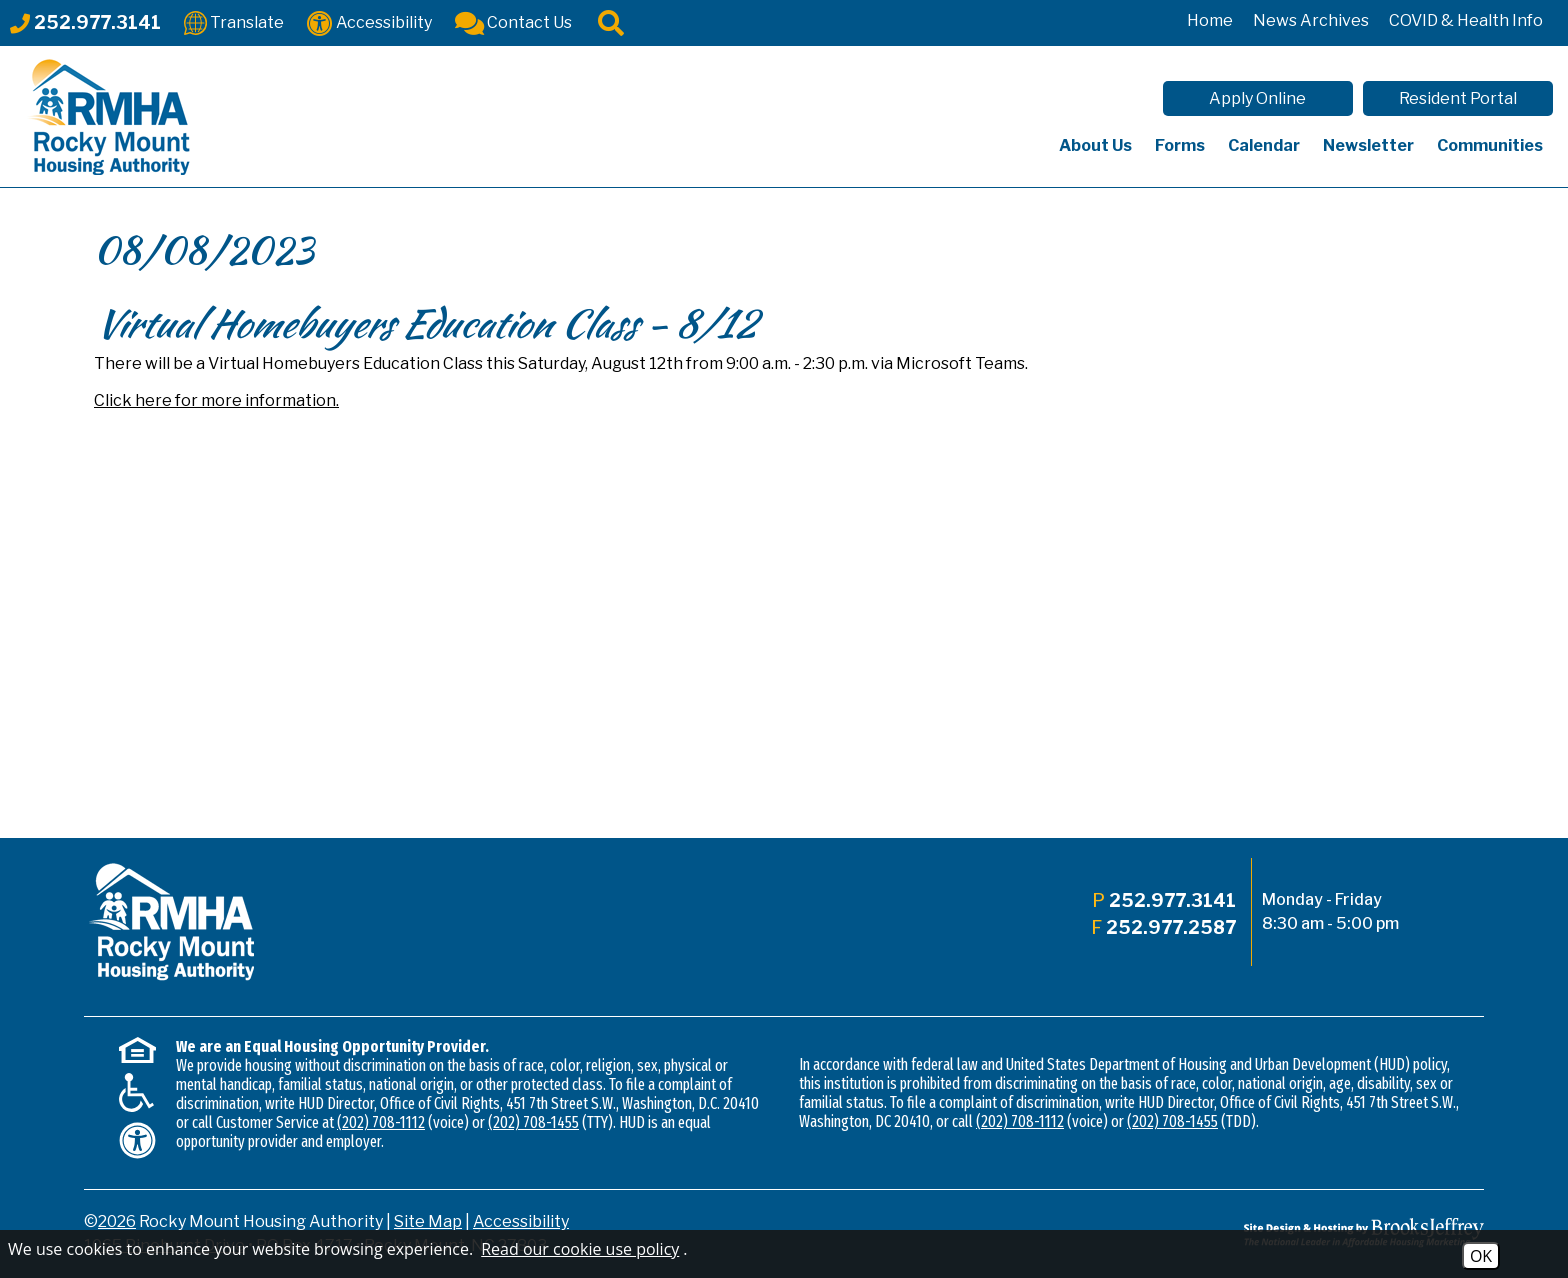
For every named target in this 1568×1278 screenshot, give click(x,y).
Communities (1490, 145)
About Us (1095, 145)
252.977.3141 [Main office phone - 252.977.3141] (1172, 900)
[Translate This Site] (234, 21)
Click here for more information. (216, 400)
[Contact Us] (513, 21)
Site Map (428, 1221)
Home (1210, 20)
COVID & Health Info (1466, 20)
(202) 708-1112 (381, 1122)
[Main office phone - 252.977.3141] (85, 22)
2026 (117, 1221)
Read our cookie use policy (580, 1249)
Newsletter (1368, 145)
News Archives (1311, 20)
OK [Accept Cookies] (1481, 1256)
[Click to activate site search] (611, 21)
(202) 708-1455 (533, 1122)
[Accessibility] (369, 21)
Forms (1180, 145)
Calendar (1264, 145)
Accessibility (521, 1221)
